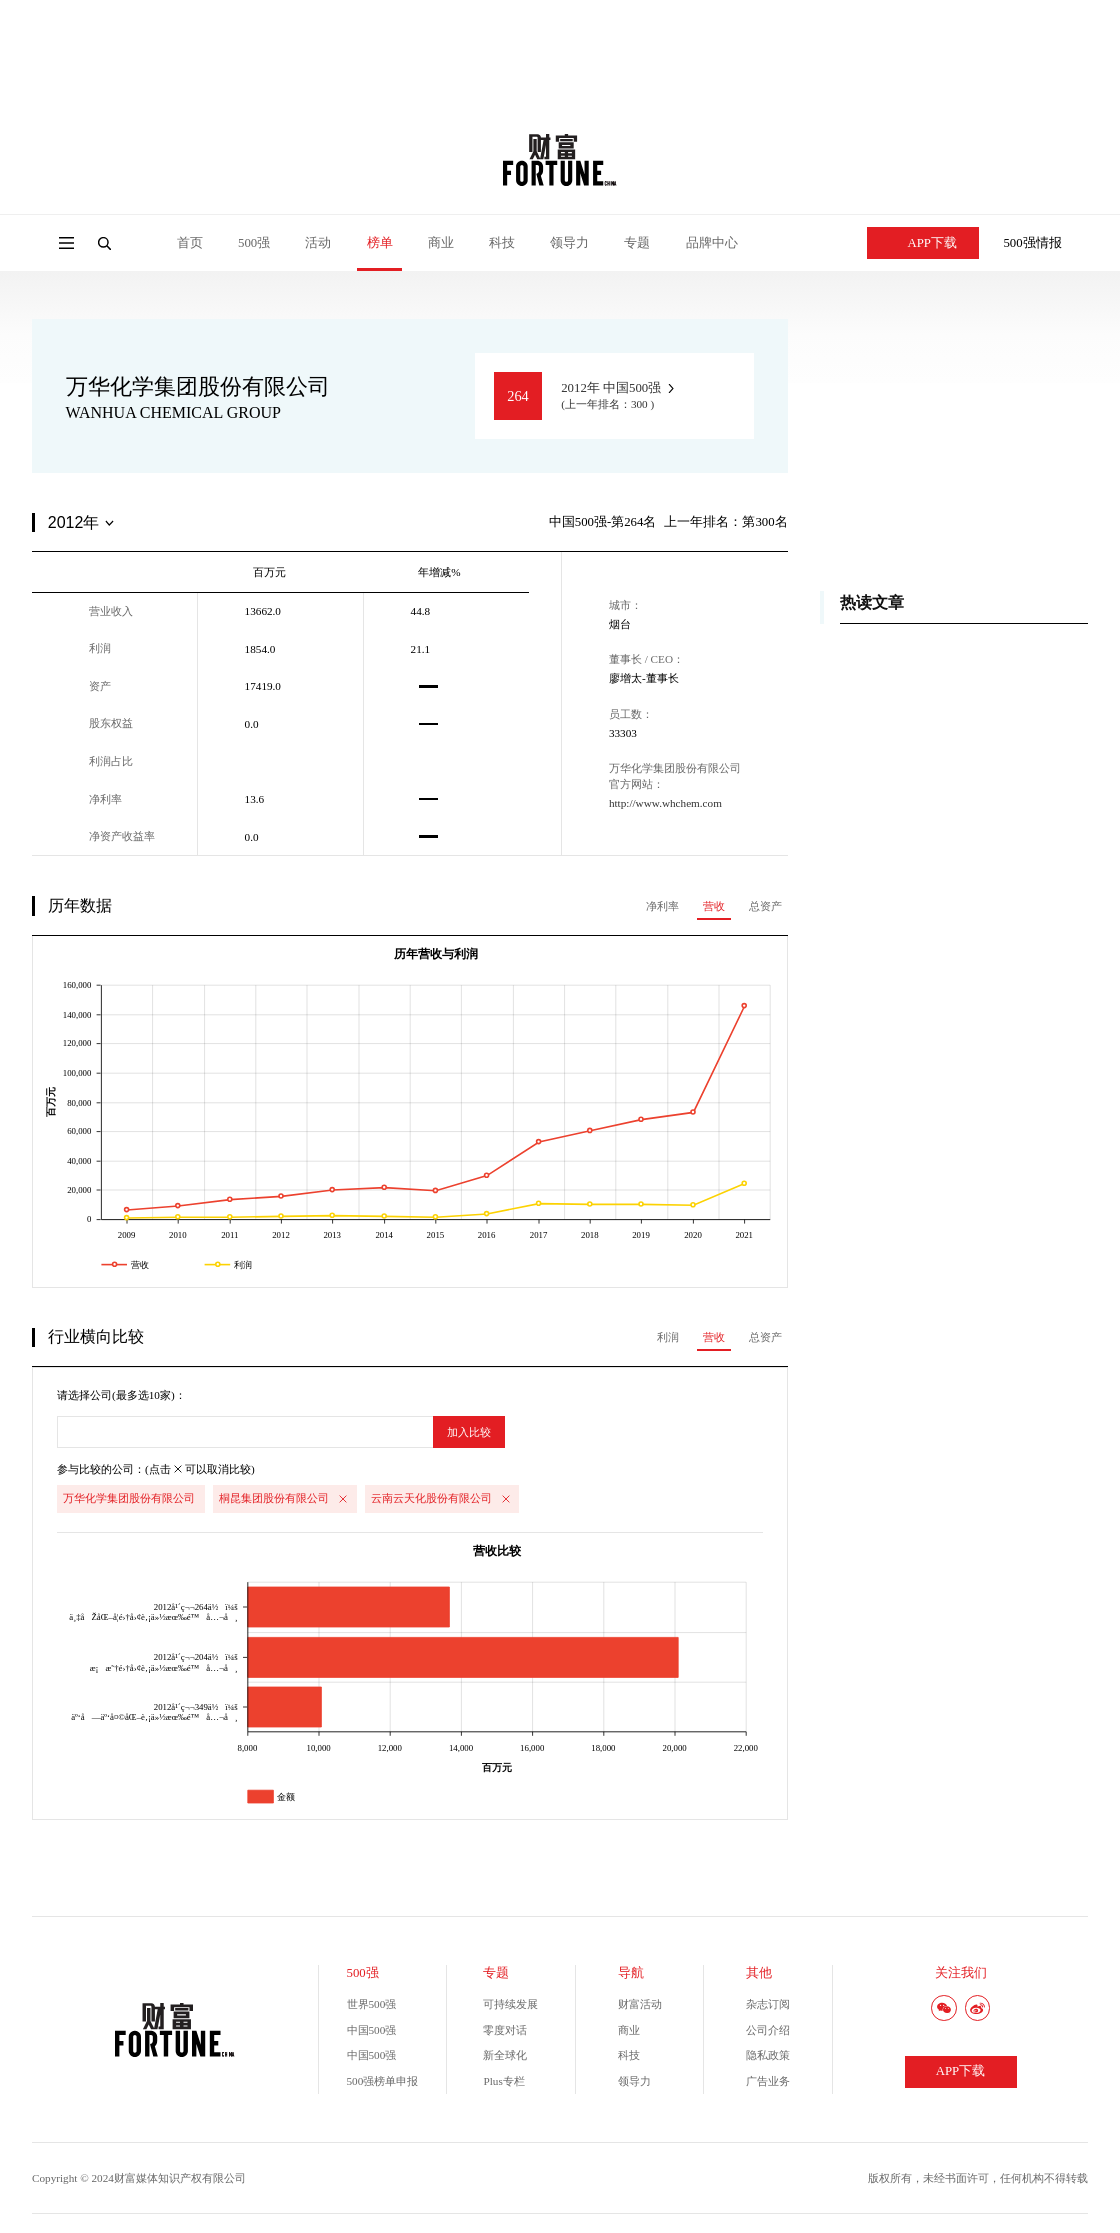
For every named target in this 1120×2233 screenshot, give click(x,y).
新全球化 (505, 2055)
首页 (190, 243)
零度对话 (505, 2030)
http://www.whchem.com (665, 803)
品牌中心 (712, 243)
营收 (714, 906)
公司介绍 (768, 2030)
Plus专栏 (503, 2081)
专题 (637, 243)
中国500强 (372, 2030)
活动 (318, 243)
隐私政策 (768, 2055)
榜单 (380, 243)
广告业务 (768, 2081)
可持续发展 (510, 2004)
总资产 (765, 906)
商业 (441, 243)
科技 (502, 243)
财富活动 (640, 2004)
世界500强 (372, 2004)
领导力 (569, 243)
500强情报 (1032, 243)
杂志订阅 (768, 2004)
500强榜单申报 (383, 2081)
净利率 (662, 906)
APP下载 (923, 243)
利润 (668, 1337)
